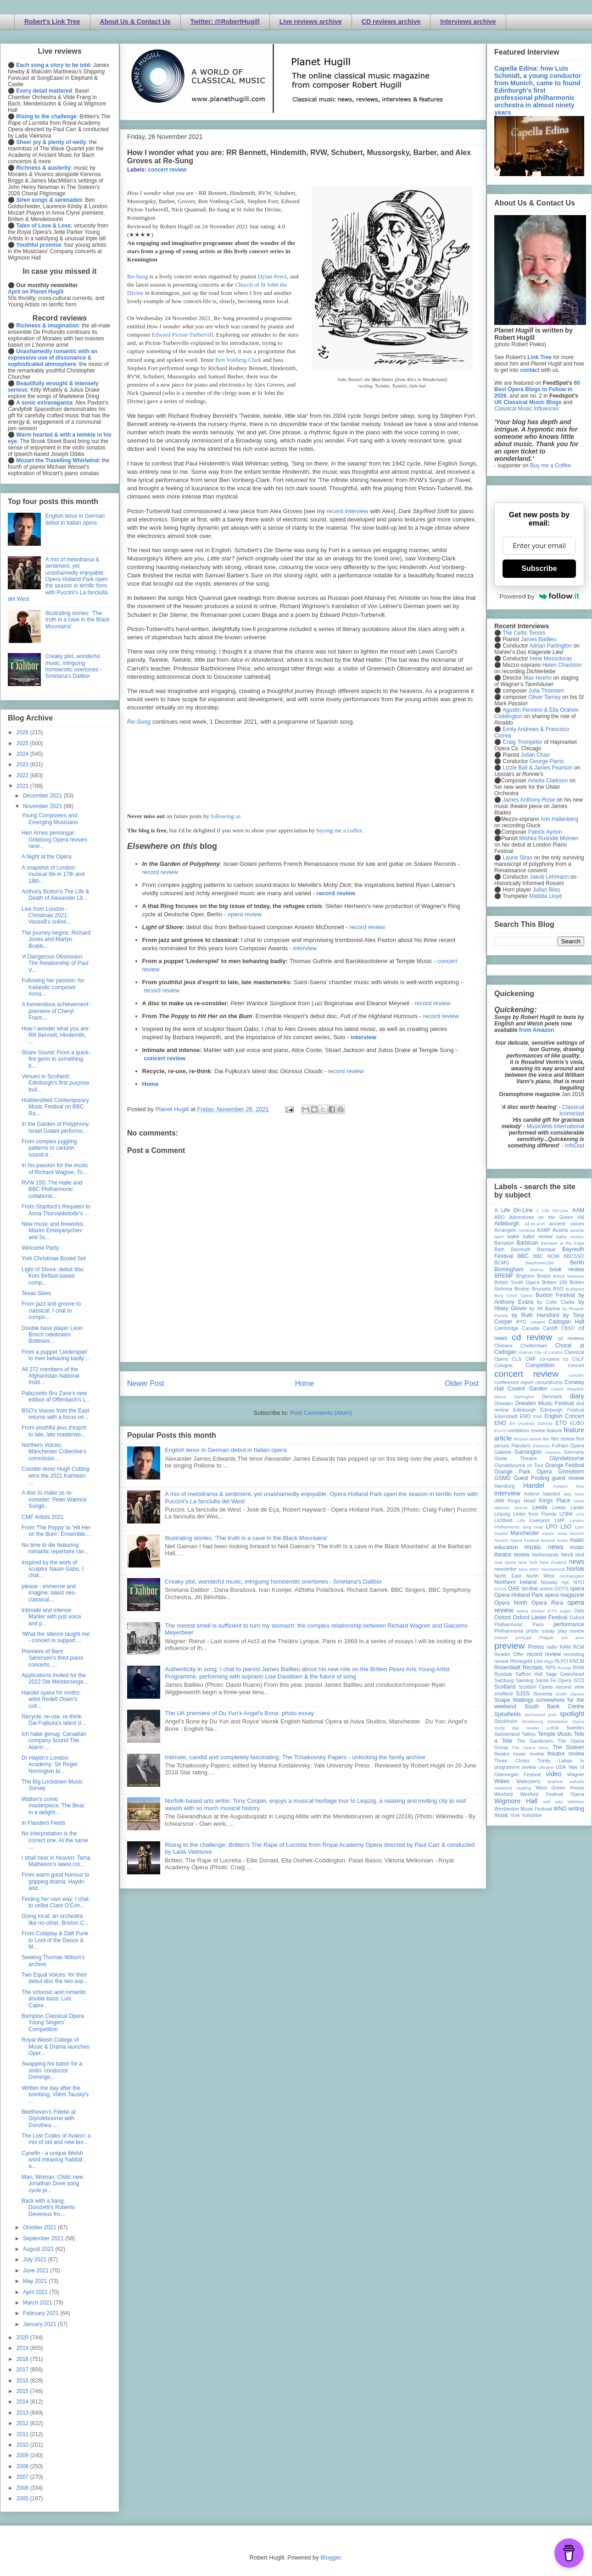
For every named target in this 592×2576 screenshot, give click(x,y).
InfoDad (574, 1145)
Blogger (330, 2557)
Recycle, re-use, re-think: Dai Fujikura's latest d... (53, 1719)
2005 (23, 2498)
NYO (579, 1582)
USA (561, 1767)
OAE (513, 1588)
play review (571, 1631)
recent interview (347, 511)
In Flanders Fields (43, 1823)
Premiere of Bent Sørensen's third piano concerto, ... (53, 1658)
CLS (516, 1359)
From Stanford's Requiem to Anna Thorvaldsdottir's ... (56, 1209)
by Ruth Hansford (535, 1315)
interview (305, 948)
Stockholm (505, 1721)
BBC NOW (546, 1256)
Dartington (524, 1396)
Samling (525, 1680)
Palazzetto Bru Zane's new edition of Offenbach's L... (56, 1396)
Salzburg (504, 1680)
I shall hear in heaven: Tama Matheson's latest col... (56, 1861)
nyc (566, 1582)
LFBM (566, 1514)
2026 (23, 732)
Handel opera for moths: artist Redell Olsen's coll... (51, 1699)
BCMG (501, 1262)
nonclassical (553, 1569)
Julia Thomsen (546, 690)
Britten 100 (554, 1282)
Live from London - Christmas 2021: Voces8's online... (46, 915)
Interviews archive (468, 21)
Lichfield (503, 1520)
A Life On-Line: (553, 1210)
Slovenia (542, 1693)
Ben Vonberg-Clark (238, 359)
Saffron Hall (529, 1674)
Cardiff (550, 1328)
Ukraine (545, 1767)
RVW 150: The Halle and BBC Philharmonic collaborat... (52, 1189)
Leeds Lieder (568, 1507)
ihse (580, 1486)
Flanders (521, 1445)
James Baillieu (538, 639)
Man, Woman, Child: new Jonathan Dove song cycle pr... (52, 2184)
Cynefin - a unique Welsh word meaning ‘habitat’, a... (53, 2160)
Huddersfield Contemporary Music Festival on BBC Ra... (55, 1107)
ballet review (538, 1236)
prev (579, 1637)
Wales (501, 1781)
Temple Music (555, 1734)
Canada (530, 1328)
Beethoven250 (539, 1262)
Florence (541, 1445)
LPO (551, 1526)
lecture (521, 1507)
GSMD (502, 1478)
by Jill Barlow (545, 1308)
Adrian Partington (550, 646)
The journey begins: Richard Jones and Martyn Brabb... (56, 939)
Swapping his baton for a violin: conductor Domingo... (52, 2070)
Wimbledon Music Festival (523, 1809)
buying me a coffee (340, 830)
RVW (578, 1667)
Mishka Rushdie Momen (548, 838)
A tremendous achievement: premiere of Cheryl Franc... (56, 1011)
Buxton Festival (555, 1295)
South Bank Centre (554, 1706)
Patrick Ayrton (545, 832)
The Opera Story (530, 1747)
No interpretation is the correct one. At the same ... (55, 1840)
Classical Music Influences (526, 408)
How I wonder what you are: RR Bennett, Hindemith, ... (56, 1035)
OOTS (561, 1588)
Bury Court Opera (513, 1295)
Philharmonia (508, 1631)
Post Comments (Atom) (321, 1412)
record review (160, 872)
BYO (521, 1321)
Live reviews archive (310, 21)
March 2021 (38, 2302)
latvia (579, 1500)
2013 (23, 2413)
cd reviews (571, 1338)
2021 (23, 786)
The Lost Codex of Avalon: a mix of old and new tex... (56, 2139)
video (553, 1774)
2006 (23, 2488)
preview (509, 1646)
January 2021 (40, 2324)
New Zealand (553, 1562)
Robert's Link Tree (52, 21)
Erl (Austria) (522, 1423)
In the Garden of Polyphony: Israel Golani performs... (56, 1127)
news (576, 1561)
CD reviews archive (391, 21)
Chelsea (503, 1345)
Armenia (527, 1230)
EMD (525, 1416)
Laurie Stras (516, 857)
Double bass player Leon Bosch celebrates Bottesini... (52, 1335)
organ (565, 1610)
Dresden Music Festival (544, 1403)
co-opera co (554, 1359)
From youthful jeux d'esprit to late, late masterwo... (54, 1430)
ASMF (544, 1230)
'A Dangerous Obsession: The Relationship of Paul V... (55, 963)
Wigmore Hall (515, 1801)
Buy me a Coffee (550, 465)
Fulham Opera (568, 1445)
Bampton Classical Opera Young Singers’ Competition (53, 2023)
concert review (167, 169)
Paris (538, 1624)
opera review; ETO (537, 1610)
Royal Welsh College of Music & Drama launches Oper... (55, 2046)
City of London (548, 1352)
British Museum (568, 1276)
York (515, 1815)
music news (543, 1547)
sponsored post (541, 1714)
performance (568, 1624)
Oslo (579, 1610)
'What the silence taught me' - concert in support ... (56, 1637)
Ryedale (503, 1674)
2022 (23, 775)
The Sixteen (568, 1747)
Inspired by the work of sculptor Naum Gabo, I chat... (53, 1569)
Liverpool (540, 1520)
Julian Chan (535, 755)
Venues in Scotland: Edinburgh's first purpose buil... (55, 1083)
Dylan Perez (272, 276)
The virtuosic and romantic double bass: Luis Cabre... (54, 1999)
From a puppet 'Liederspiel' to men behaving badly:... (56, 1355)
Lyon (579, 1526)
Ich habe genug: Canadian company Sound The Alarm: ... (54, 1741)
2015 (23, 2391)
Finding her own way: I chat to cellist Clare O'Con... (55, 1902)
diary (577, 1396)
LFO (579, 1514)
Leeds (539, 1507)
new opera (505, 1562)
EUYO (500, 1430)
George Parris (547, 761)
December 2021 (43, 795)
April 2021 (36, 2292)
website (576, 1781)
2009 (23, 2455)
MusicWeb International (555, 1126)
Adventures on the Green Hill (546, 1217)
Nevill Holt (572, 1554)
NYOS (500, 1588)
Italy (568, 1493)
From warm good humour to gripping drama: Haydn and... (55, 1881)
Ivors (579, 1493)
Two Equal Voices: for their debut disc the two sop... (55, 1978)
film (546, 1438)
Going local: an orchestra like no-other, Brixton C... (55, 1919)
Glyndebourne (567, 1458)
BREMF (504, 1276)
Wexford (503, 1794)
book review (567, 1269)
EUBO (577, 1423)
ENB (537, 1416)
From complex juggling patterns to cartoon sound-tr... (49, 1148)
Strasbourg (532, 1721)
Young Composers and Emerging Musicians (50, 818)
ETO (561, 1423)
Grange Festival (564, 1465)
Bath (499, 1249)
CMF (530, 1359)
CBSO (568, 1328)
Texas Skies (36, 1293)
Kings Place (554, 1500)
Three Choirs (512, 1760)
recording (574, 1654)
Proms (536, 1647)
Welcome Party (40, 1248)
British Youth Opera (516, 1282)
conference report (514, 1382)
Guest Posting (531, 1478)
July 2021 (35, 2259)
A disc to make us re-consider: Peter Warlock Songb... (54, 1499)
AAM (578, 1210)
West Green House (560, 1787)
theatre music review (519, 1753)
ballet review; (570, 1236)
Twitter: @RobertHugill (225, 21)
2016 (23, 2380)
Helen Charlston (561, 665)
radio (551, 1647)
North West (540, 1576)
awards (577, 1230)
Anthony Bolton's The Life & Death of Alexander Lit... (55, 894)
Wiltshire (575, 1801)
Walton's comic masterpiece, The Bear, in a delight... (53, 1806)
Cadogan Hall (566, 1321)
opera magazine (564, 1595)
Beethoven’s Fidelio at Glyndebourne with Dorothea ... (49, 2118)
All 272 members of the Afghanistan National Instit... (50, 1376)
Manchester (524, 1533)
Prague (546, 1637)
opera (577, 1588)
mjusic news (554, 1533)
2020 (23, 2337)
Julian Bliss (546, 889)
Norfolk (575, 1569)
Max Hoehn (538, 678)
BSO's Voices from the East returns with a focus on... (55, 1413)
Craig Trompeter (522, 742)
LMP (559, 1520)
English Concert (564, 1416)
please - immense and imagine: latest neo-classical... (49, 1593)
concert (576, 1365)
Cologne (503, 1365)
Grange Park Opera (523, 1471)
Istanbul (551, 1493)
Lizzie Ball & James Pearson (537, 767)
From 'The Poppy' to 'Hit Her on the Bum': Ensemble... (56, 1530)
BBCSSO (574, 1256)
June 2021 (36, 2270)
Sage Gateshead (565, 1674)
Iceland (560, 1486)
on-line (529, 1588)
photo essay (540, 1631)
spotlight (571, 1713)
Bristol (544, 1276)
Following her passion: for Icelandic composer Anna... (53, 987)
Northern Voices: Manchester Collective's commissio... (54, 1452)
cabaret (538, 1321)
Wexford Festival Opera (552, 1794)
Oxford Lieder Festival (540, 1617)
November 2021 (43, 806)
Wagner (575, 1774)
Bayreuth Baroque (533, 1249)
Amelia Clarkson (548, 780)
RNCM (577, 1661)
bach (499, 1236)
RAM (564, 1647)
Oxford (502, 1617)
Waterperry (528, 1781)
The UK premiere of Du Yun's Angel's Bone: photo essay (239, 1713)
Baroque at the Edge (562, 1243)
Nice (523, 1569)
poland (501, 1637)
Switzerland (507, 1734)
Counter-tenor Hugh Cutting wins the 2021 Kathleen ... (55, 1475)
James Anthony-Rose (529, 800)
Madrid (501, 1533)
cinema (526, 1352)
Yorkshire (531, 1815)
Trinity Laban (554, 1760)
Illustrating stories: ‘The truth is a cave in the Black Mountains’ (246, 1538)
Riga (548, 1661)
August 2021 (39, 2249)
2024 (23, 754)
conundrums (548, 1382)
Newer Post (145, 1383)
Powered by (539, 596)
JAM (499, 1500)
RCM (578, 1647)
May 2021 (36, 2281)
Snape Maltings (513, 1700)
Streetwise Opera (565, 1721)
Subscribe (539, 568)
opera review (245, 914)
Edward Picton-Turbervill (182, 334)
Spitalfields (507, 1714)
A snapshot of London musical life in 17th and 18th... (53, 874)
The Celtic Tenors (524, 633)
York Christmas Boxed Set (54, 1258)
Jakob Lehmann (549, 877)
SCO (579, 1680)
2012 (23, 2423)
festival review (528, 1438)
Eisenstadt (505, 1416)
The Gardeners (535, 1741)
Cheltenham (533, 1345)
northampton (571, 1576)
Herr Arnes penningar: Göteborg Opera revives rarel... (54, 839)
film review (563, 1438)
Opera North (510, 1603)
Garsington (528, 1452)
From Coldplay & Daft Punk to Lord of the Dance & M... (55, 1940)
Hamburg (504, 1486)
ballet (513, 1236)
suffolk (553, 1727)
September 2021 (44, 2238)
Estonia (545, 1423)
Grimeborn (571, 1471)
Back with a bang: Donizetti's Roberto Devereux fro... (48, 2207)
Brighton (525, 1276)
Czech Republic (567, 1388)
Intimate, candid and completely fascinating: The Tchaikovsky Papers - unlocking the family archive (295, 1757)
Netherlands (545, 1554)
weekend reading (512, 1787)
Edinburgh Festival (562, 1410)
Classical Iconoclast (571, 1110)
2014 (23, 2402)
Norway (549, 1582)
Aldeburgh (506, 1223)
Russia (564, 1667)
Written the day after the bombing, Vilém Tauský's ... (55, 2095)
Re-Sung (137, 276)
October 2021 (40, 2227)
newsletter (505, 1569)
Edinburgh (524, 1410)
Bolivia (537, 1269)
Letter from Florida (535, 1514)
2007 (23, 2477)
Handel (533, 1485)
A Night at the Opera (47, 856)
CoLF (578, 1359)
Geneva (553, 1452)
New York (528, 1562)
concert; (576, 1375)
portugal (523, 1637)
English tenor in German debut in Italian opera (225, 1449)
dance (500, 1396)
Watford (555, 1781)
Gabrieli (502, 1452)
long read (533, 1526)
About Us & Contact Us (135, 21)
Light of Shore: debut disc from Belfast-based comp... (53, 1276)
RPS (551, 1667)
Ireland (531, 1493)
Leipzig (502, 1514)
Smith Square (570, 1693)
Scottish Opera (536, 1687)
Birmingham (509, 1269)
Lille (521, 1520)
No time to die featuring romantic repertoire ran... (55, 1548)
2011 (23, 2434)
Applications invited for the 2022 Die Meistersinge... (55, 1678)
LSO (565, 1526)
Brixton (522, 1288)
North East (507, 1576)
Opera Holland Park (518, 1595)
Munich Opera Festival (516, 1540)
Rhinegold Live (526, 1661)
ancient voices (566, 1223)
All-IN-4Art (535, 1223)
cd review (532, 1337)
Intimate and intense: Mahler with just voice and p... (51, 1617)
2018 (23, 2359)
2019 (23, 2348)
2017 (23, 2369)
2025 (23, 743)
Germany (574, 1452)
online (546, 1588)
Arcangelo (505, 1230)
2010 (23, 2445)
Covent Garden (527, 1388)
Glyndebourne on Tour (518, 1465)
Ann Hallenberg (559, 819)
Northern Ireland (515, 1582)
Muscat (548, 1540)
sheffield (503, 1693)
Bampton (504, 1243)
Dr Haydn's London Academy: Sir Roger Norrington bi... (50, 1764)
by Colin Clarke (556, 1302)
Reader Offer (509, 1654)
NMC (534, 1569)
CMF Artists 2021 (43, 1517)
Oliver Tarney (544, 697)
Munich (577, 1533)
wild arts (553, 1801)
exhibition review (526, 1430)
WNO (560, 1809)
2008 (23, 2466)
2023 (23, 764)
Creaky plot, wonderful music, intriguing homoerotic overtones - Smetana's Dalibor (273, 1581)
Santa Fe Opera (554, 1680)
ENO (500, 1423)
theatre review (565, 1754)
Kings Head (522, 1500)
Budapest (574, 1288)
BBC (523, 1256)
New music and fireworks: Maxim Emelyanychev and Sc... (53, 1231)
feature (554, 1430)
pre (564, 1637)
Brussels (541, 1288)
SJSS (523, 1693)
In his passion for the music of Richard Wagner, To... (55, 1168)
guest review (568, 1478)
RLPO (561, 1661)
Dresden (503, 1403)
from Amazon (536, 1030)
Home (150, 1083)
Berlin (577, 1262)
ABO (499, 1217)
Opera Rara (547, 1603)
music (562, 1540)
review (501, 1661)
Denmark (552, 1396)
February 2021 (41, 2313)
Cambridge (506, 1328)
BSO (558, 1288)
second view (570, 1687)
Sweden (575, 1727)
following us (225, 816)
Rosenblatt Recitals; (519, 1667)
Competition (540, 1365)
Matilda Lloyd (545, 896)
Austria (560, 1230)
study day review (516, 1727)
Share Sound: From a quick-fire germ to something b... (56, 1059)
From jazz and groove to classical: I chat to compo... (51, 1310)
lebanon (502, 1507)
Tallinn (529, 1734)
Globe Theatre (515, 1458)
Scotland (505, 1687)
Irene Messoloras (551, 658)
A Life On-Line (513, 1210)
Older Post (462, 1383)
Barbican (527, 1243)
